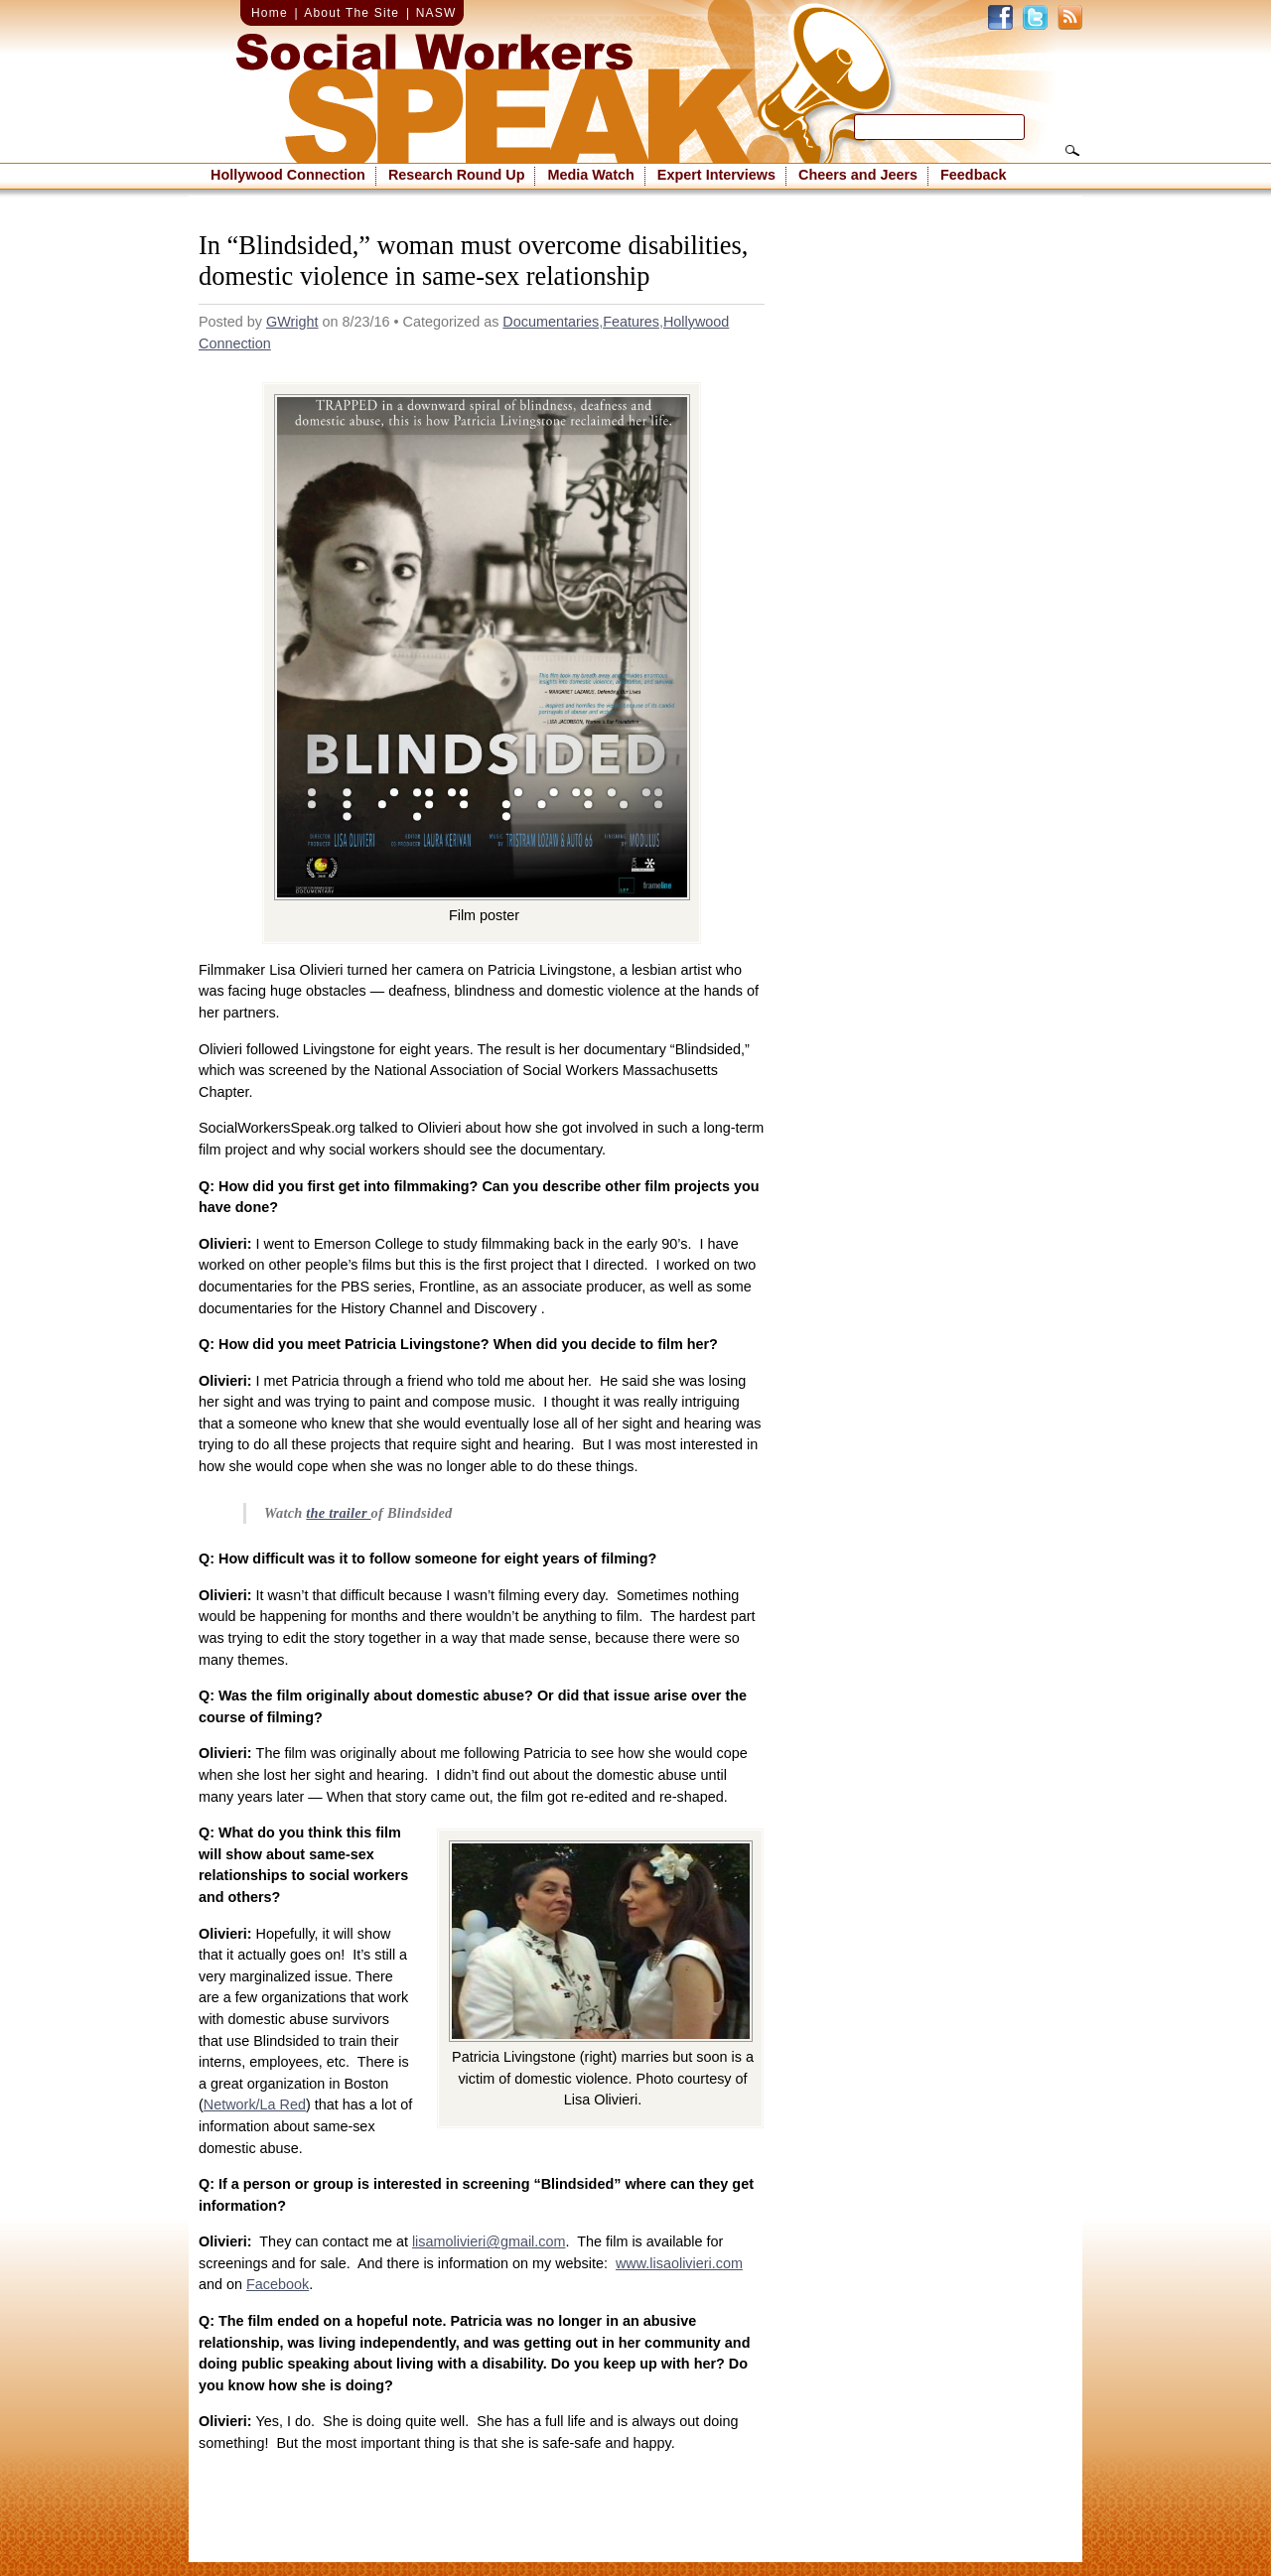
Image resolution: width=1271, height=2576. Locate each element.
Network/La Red (255, 2104)
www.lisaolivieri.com (679, 2263)
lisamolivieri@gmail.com (489, 2241)
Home (269, 13)
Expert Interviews (716, 175)
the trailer (338, 1513)
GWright (292, 322)
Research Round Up (456, 175)
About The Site (351, 13)
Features (631, 322)
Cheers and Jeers (858, 175)
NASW (436, 13)
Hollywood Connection (288, 175)
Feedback (973, 175)
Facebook (277, 2284)
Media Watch (590, 175)
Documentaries (550, 322)
